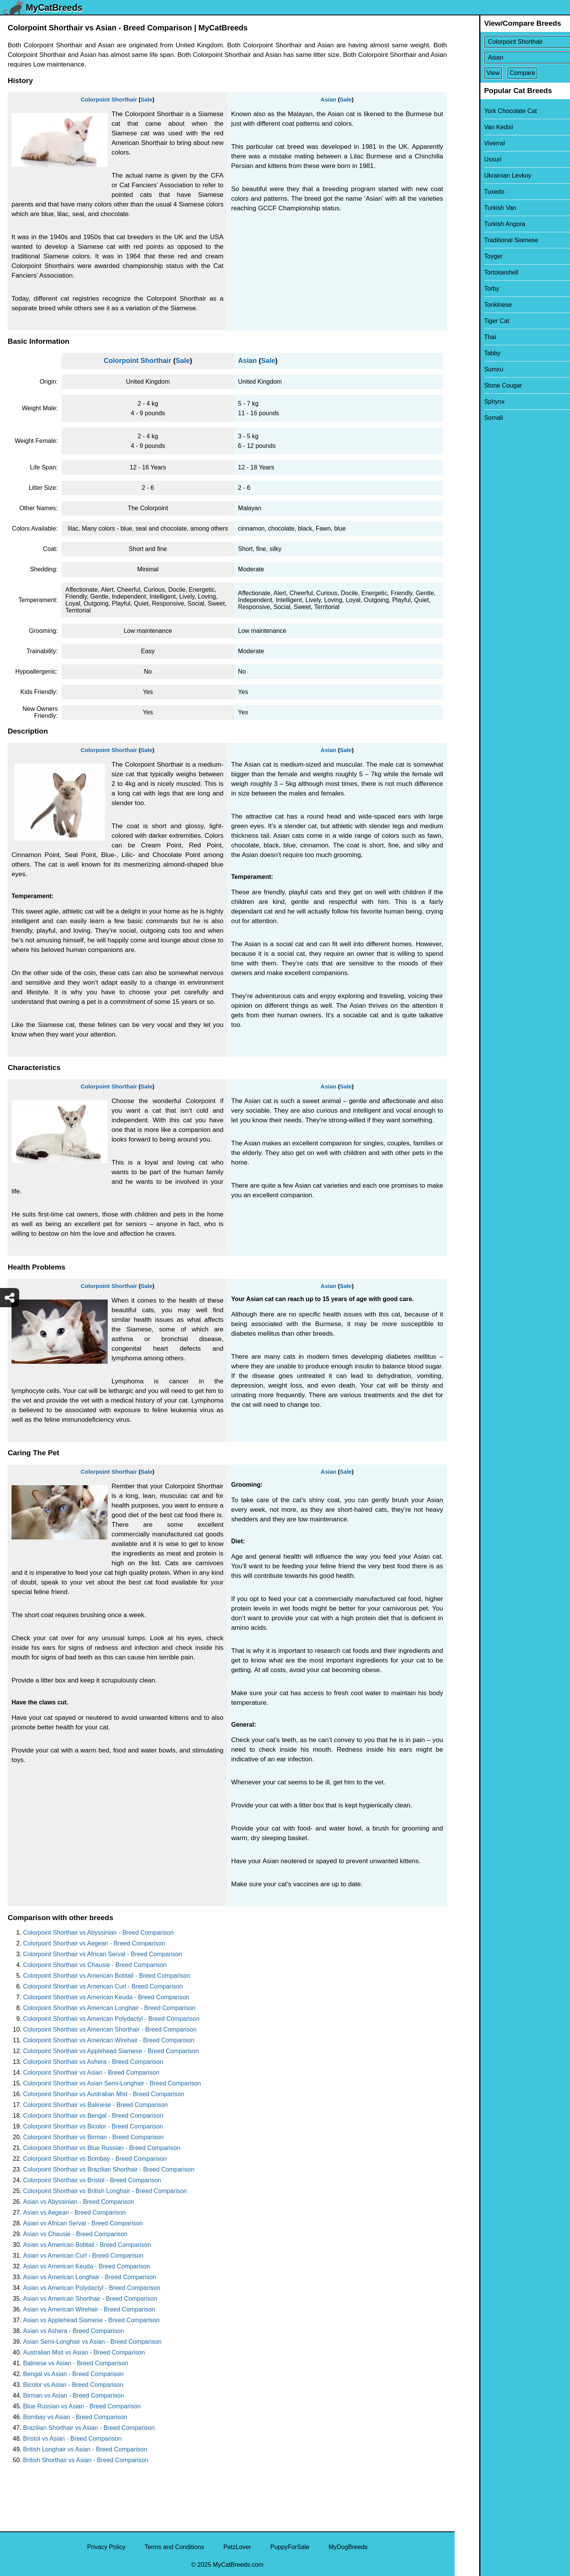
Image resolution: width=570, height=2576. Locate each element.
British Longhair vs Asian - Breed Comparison (85, 2449)
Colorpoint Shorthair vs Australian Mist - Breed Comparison (103, 2094)
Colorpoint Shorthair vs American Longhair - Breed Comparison (109, 2008)
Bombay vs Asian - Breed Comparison (75, 2417)
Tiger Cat (472, 321)
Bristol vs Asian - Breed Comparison (72, 2438)
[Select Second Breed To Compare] (513, 57)
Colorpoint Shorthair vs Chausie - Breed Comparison (95, 1965)
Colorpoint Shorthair (109, 99)
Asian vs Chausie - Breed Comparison (75, 2234)
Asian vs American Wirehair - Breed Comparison (89, 2309)
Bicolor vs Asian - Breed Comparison (73, 2384)
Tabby (468, 353)
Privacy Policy (106, 2547)
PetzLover (237, 2547)
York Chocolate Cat (486, 111)
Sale (146, 99)
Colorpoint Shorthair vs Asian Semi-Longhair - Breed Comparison (112, 2083)
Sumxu (469, 369)
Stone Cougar (479, 385)
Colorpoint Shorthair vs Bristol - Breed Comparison (92, 2180)
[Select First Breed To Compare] (513, 42)
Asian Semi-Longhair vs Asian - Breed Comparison (92, 2341)
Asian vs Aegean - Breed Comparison (74, 2212)
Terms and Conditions (174, 2547)
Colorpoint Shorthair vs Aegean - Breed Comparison (94, 1943)
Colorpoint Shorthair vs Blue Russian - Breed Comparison (101, 2148)
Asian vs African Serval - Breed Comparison (83, 2223)
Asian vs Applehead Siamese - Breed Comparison (91, 2320)
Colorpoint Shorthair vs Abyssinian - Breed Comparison (98, 1932)
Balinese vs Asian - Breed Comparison (75, 2363)
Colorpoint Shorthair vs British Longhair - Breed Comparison (105, 2191)
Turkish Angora (480, 224)
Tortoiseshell (477, 272)
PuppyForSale (289, 2547)
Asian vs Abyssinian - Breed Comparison (78, 2201)
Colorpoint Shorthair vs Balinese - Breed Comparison (95, 2105)
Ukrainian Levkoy (483, 175)
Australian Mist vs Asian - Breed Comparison (84, 2352)
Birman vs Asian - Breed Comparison (73, 2395)
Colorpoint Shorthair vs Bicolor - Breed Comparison (93, 2126)
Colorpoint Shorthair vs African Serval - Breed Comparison (102, 1954)
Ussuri (468, 159)
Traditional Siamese (487, 240)
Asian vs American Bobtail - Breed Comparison (87, 2245)
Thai (466, 337)
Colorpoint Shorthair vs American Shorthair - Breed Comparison (110, 2029)
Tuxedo (470, 191)
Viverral (470, 143)
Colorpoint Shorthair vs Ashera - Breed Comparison (93, 2061)
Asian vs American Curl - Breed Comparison (83, 2255)
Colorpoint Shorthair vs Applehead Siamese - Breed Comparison (111, 2051)
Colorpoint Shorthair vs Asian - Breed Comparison (91, 2072)
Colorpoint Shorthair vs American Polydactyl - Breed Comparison (111, 2018)
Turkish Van (476, 208)
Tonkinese (473, 304)
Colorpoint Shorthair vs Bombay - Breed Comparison (95, 2158)
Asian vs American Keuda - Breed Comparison (86, 2266)
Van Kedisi (474, 127)
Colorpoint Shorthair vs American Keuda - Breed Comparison (106, 1997)
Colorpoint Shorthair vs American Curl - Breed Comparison (103, 1986)
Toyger (469, 256)
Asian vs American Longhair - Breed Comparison (89, 2277)
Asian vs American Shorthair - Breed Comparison (90, 2298)
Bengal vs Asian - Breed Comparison (73, 2374)
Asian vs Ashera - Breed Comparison (73, 2331)
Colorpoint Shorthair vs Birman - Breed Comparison (93, 2137)
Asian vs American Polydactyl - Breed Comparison (91, 2288)
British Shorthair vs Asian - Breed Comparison (85, 2460)
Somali (469, 417)
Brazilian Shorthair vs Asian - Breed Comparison (89, 2428)
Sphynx (470, 401)
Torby (467, 288)
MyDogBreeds (347, 2547)
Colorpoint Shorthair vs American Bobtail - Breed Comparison (106, 1975)
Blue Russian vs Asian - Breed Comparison (82, 2406)
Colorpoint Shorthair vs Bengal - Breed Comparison (93, 2115)
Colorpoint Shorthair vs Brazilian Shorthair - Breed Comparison (109, 2169)
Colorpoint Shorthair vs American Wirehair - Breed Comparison (109, 2040)
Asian (329, 99)
